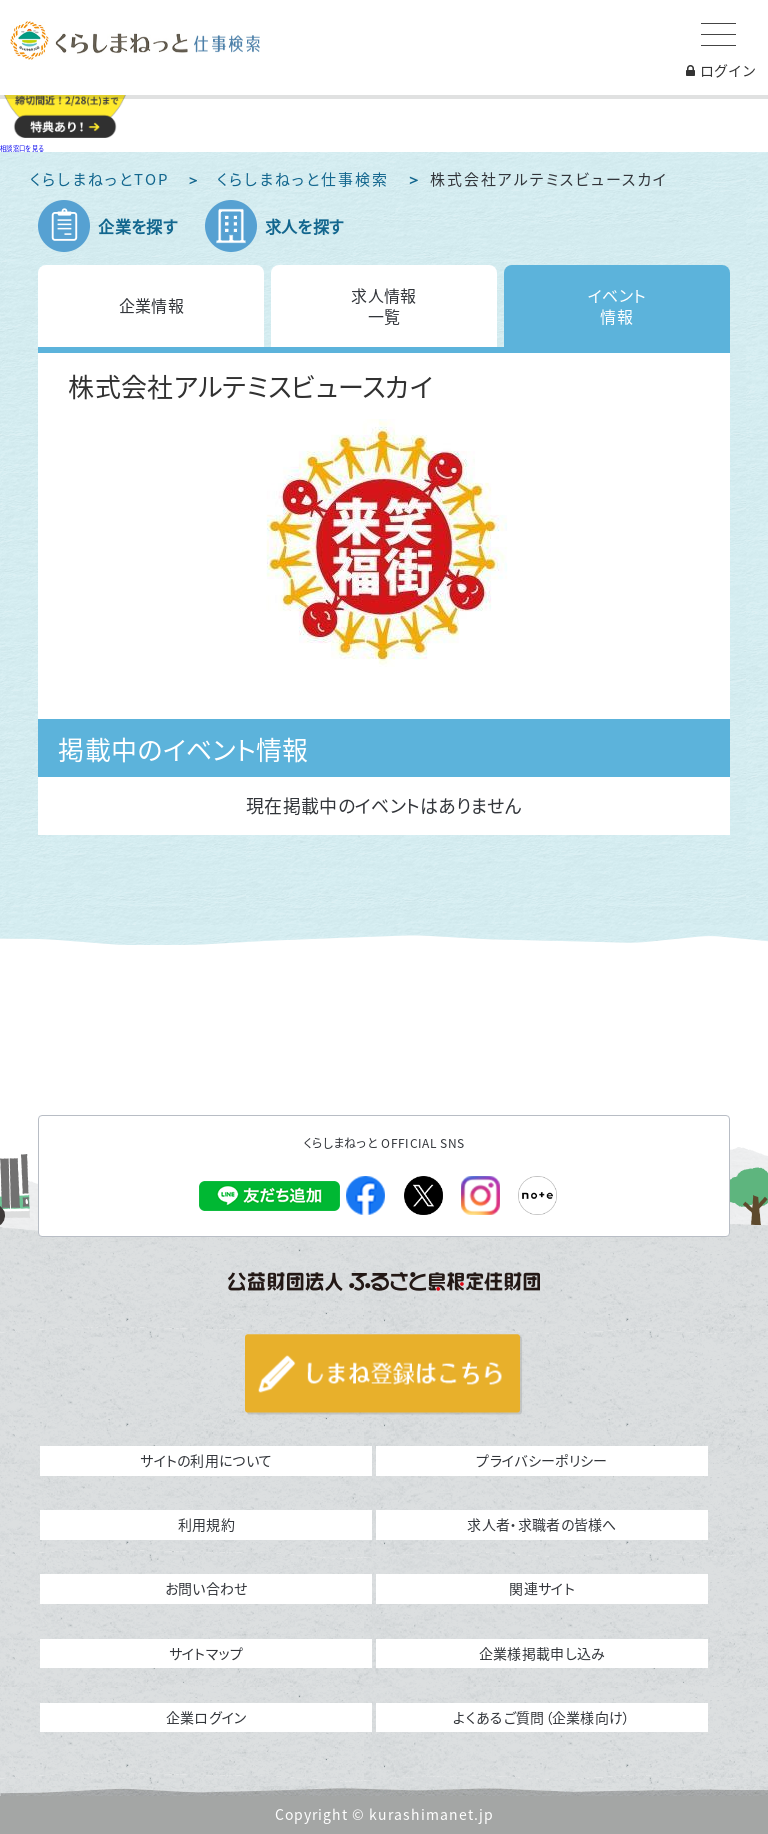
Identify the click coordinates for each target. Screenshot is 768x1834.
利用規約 (206, 1524)
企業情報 (151, 305)
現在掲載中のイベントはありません (384, 805)
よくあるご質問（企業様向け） (541, 1717)
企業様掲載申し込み (542, 1653)
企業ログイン (206, 1717)
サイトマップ (206, 1653)
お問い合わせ (206, 1588)
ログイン (721, 70)
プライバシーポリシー (541, 1460)
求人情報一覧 (383, 305)
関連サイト (542, 1588)
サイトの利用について (206, 1460)
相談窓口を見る (21, 148)
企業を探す (137, 226)
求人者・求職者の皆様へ (541, 1524)
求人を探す (304, 226)
